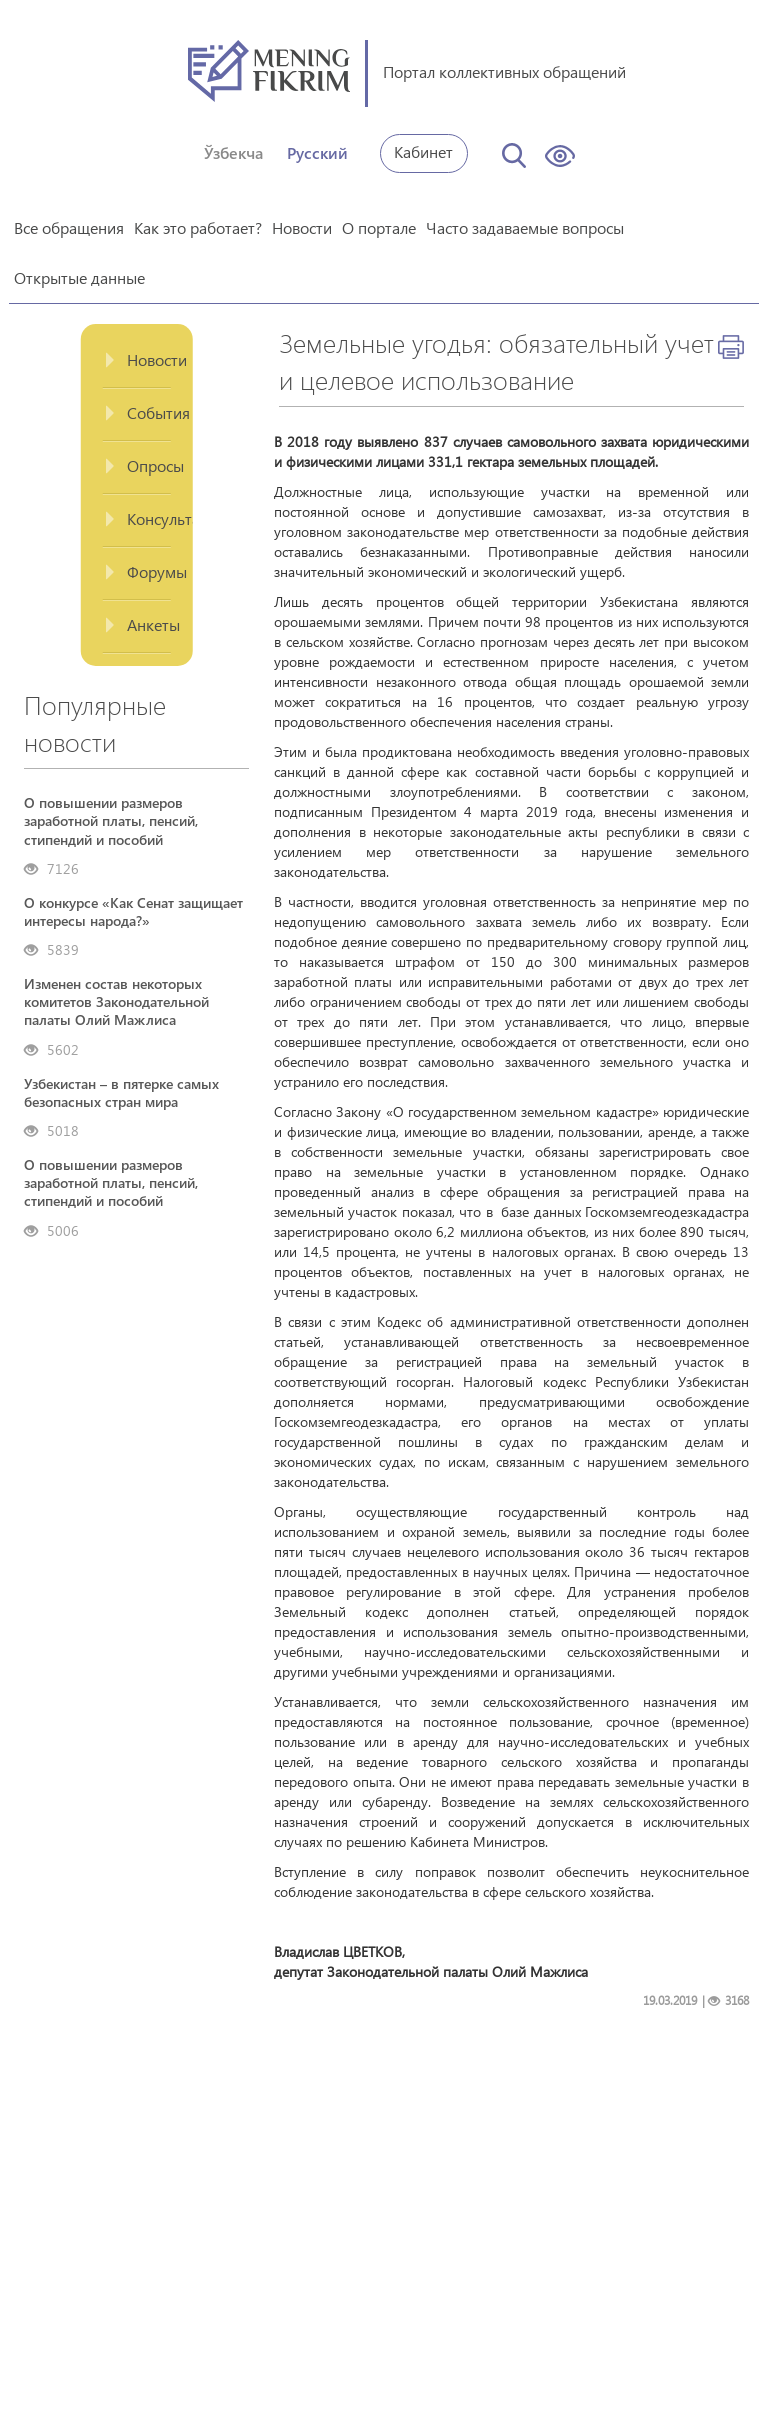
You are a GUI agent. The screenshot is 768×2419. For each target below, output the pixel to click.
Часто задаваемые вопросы (525, 227)
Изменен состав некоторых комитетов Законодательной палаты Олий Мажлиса (116, 1002)
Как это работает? (198, 227)
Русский (317, 152)
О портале (379, 227)
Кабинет (423, 151)
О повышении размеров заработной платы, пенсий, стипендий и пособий (111, 821)
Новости (302, 227)
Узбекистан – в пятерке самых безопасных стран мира (121, 1093)
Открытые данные (79, 277)
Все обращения (69, 227)
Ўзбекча (233, 152)
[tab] (136, 361)
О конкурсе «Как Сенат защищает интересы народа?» (133, 912)
